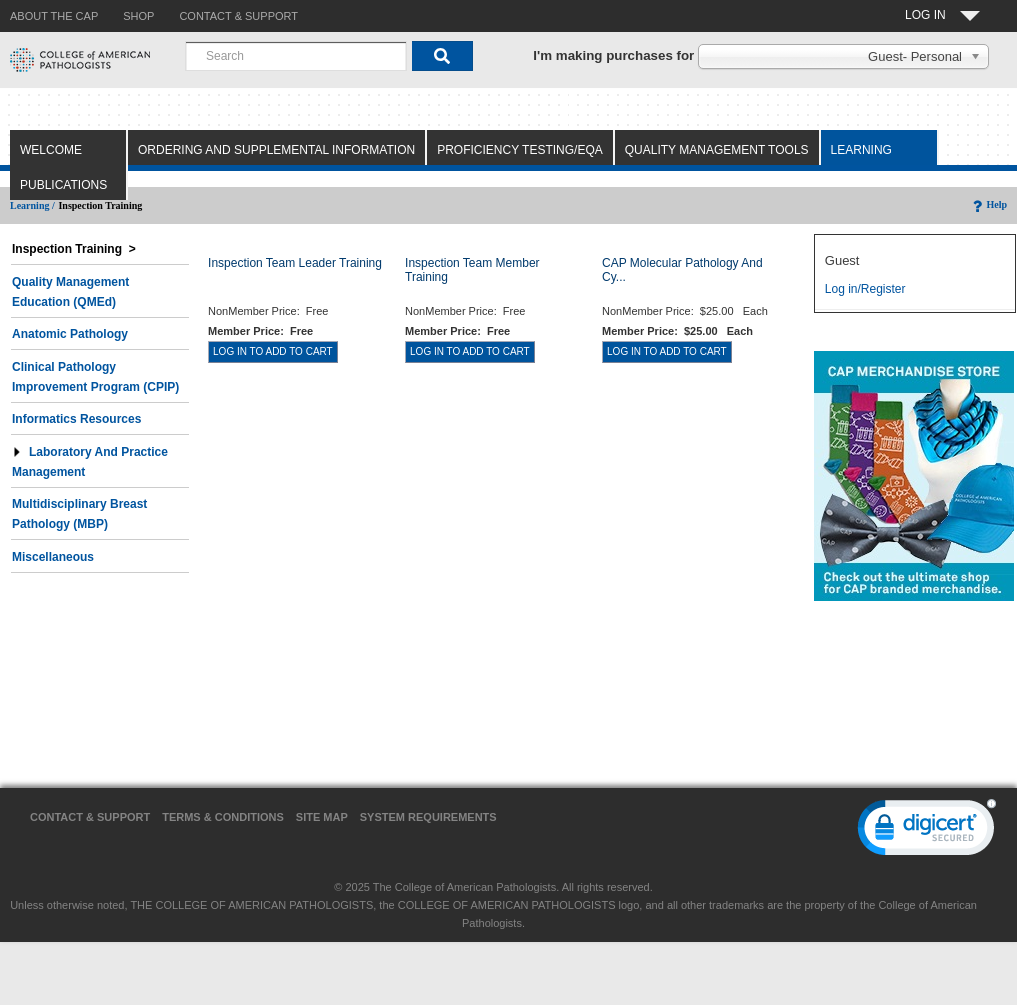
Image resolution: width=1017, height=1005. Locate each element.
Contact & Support (90, 817)
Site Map (322, 817)
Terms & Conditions (223, 817)
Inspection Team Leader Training (295, 263)
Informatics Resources (76, 419)
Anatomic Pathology (70, 334)
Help (988, 204)
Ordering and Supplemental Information (276, 150)
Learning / (32, 205)
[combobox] (296, 56)
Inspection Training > (74, 249)
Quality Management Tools (717, 150)
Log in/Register (865, 289)
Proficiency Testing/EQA (520, 150)
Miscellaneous (53, 557)
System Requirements (428, 817)
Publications (63, 185)
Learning (861, 150)
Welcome (51, 150)
